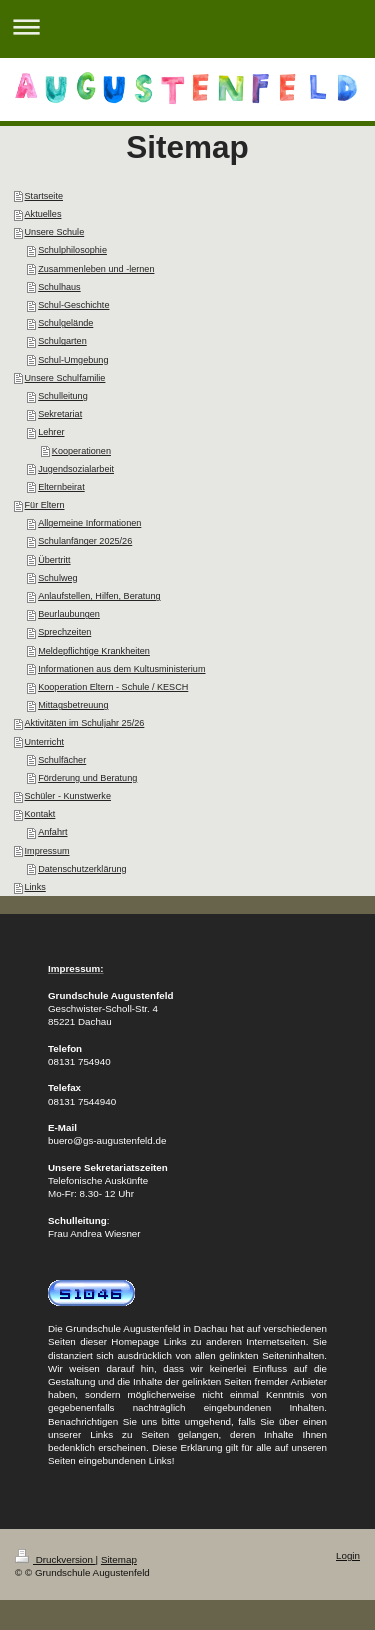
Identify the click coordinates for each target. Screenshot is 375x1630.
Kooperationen (81, 451)
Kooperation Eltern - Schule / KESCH (113, 687)
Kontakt (40, 814)
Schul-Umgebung (73, 360)
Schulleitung (63, 396)
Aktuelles (43, 214)
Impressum (47, 851)
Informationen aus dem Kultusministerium (121, 669)
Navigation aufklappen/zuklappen (187, 26)
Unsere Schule (55, 232)
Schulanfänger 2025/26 (85, 541)
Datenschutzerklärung (82, 869)
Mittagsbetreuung (73, 705)
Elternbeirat (61, 487)
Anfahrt (52, 832)
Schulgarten (62, 341)
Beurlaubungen (69, 614)
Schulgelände (65, 323)
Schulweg (57, 578)
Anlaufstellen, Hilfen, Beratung (99, 596)
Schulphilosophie (72, 250)
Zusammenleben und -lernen (96, 269)
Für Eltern (45, 505)
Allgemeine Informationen (89, 523)
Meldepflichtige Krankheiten (94, 651)
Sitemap (119, 1559)
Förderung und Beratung (87, 778)
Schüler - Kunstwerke (68, 796)
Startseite (44, 196)
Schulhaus (59, 287)
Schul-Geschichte (73, 305)
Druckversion (55, 1559)
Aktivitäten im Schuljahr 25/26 (85, 723)
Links (35, 887)
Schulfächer (62, 760)
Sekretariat (60, 414)
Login (348, 1555)
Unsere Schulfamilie (65, 378)
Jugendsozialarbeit (76, 469)
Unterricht (44, 742)
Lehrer (51, 432)
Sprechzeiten (64, 632)
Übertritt (54, 560)
